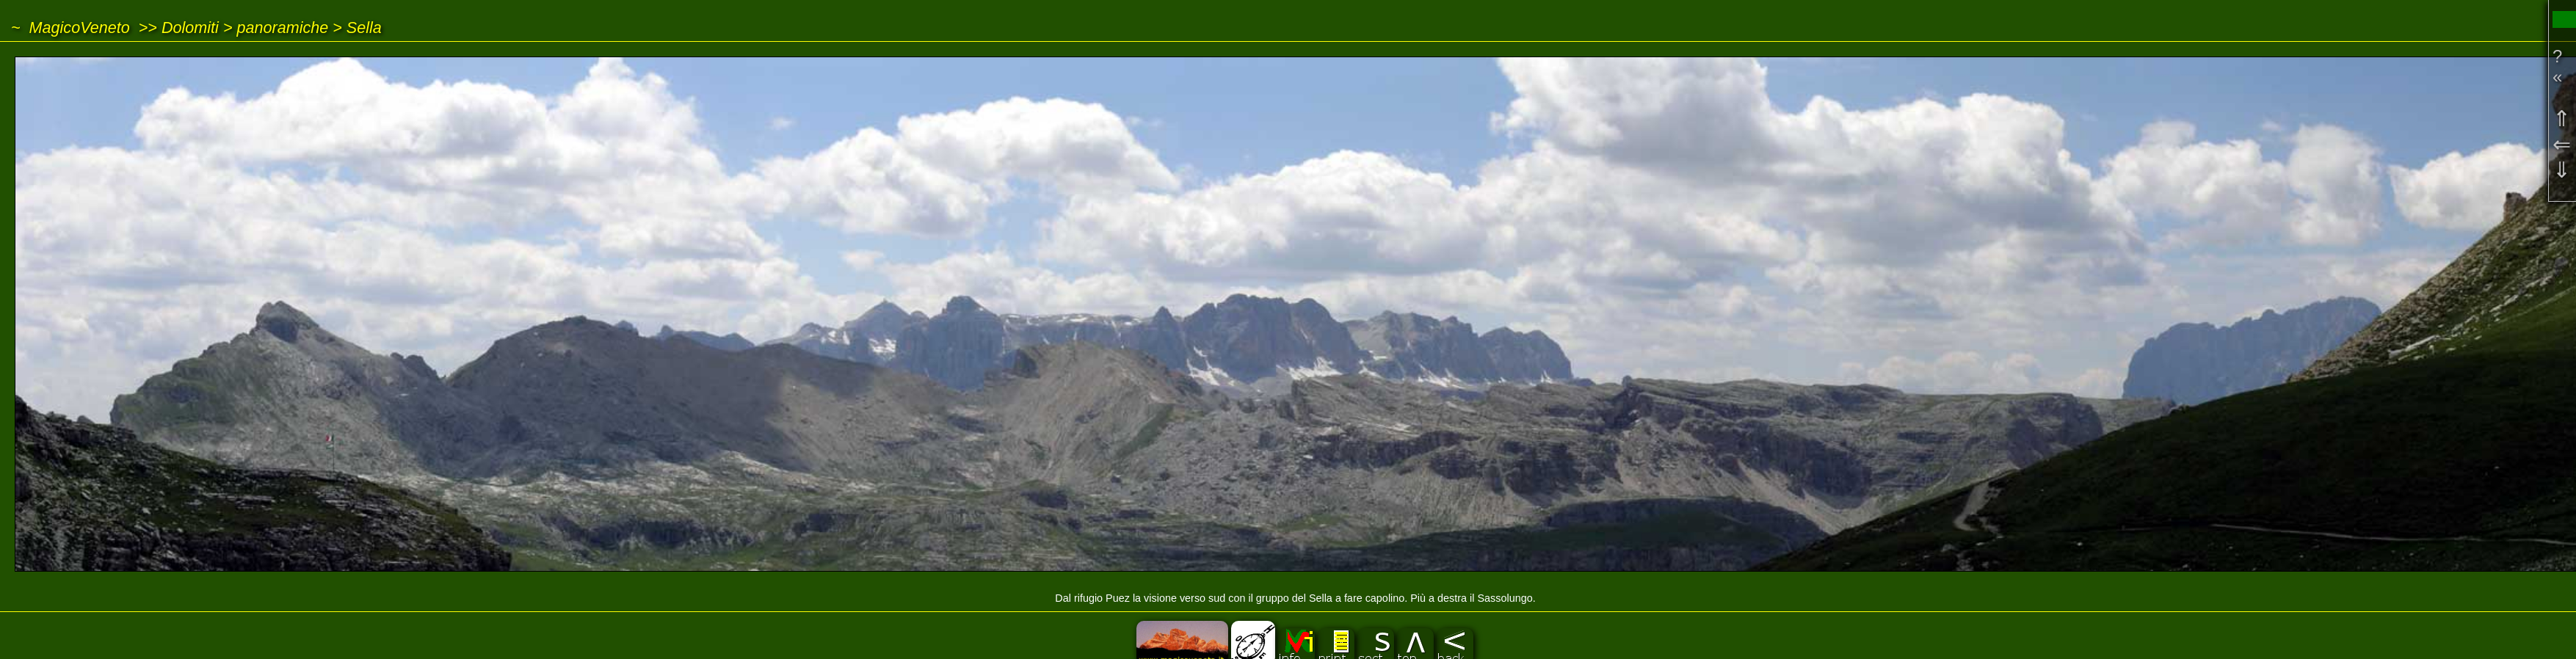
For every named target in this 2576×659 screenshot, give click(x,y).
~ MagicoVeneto (70, 27)
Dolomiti (190, 27)
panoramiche (282, 27)
